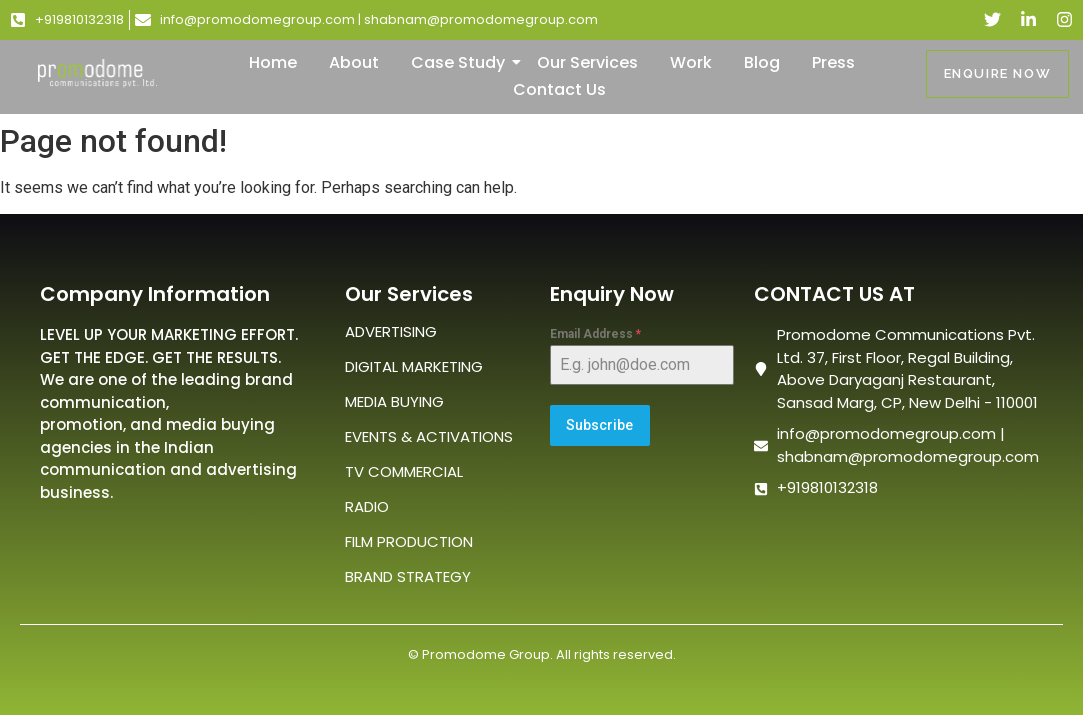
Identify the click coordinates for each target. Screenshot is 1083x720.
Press (833, 62)
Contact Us (559, 89)
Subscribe (599, 425)
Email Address (595, 334)
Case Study (462, 62)
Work (691, 62)
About (354, 62)
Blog (762, 62)
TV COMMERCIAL (404, 471)
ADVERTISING (391, 331)
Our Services (587, 62)
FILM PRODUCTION (409, 541)
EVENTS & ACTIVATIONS (429, 436)
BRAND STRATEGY (408, 576)
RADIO (367, 506)
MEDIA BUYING (394, 401)
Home (273, 62)
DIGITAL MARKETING (414, 366)
